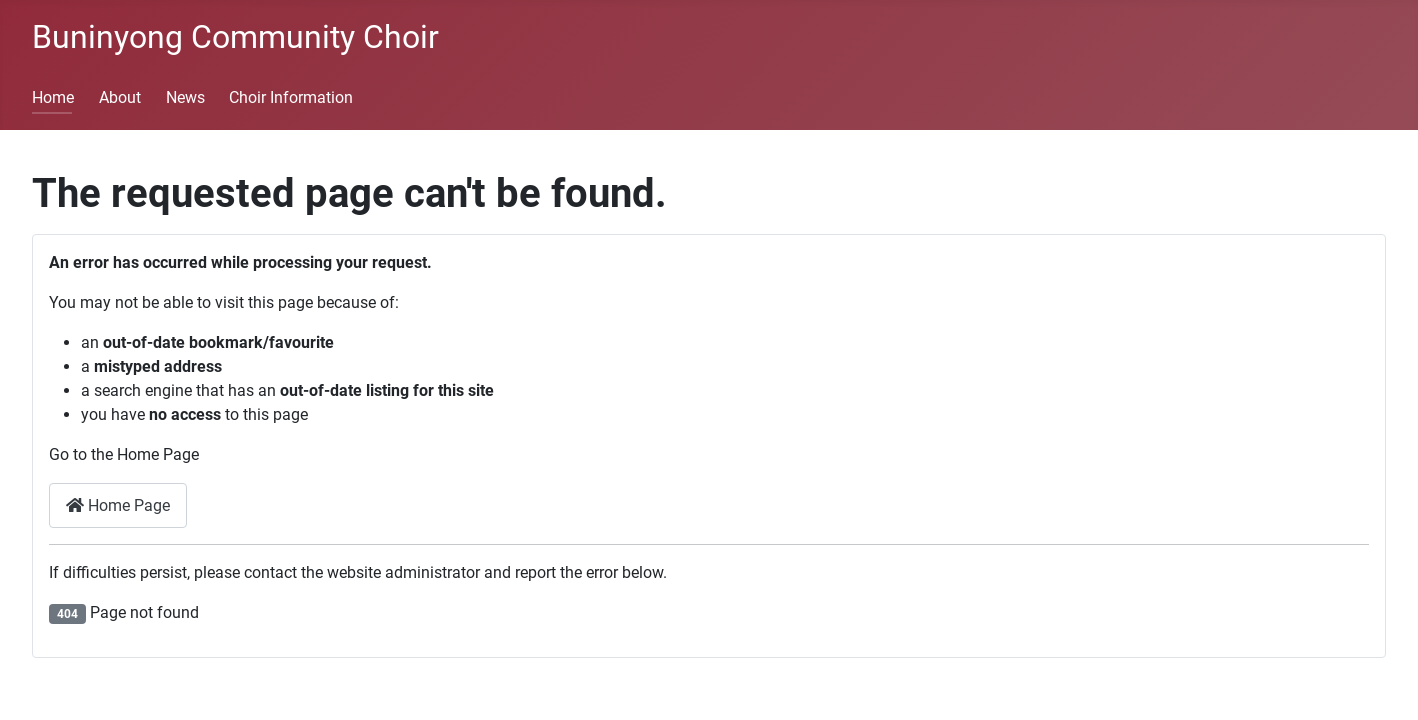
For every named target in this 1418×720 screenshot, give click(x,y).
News (185, 97)
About (120, 97)
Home (53, 97)
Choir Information (291, 97)
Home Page (118, 505)
